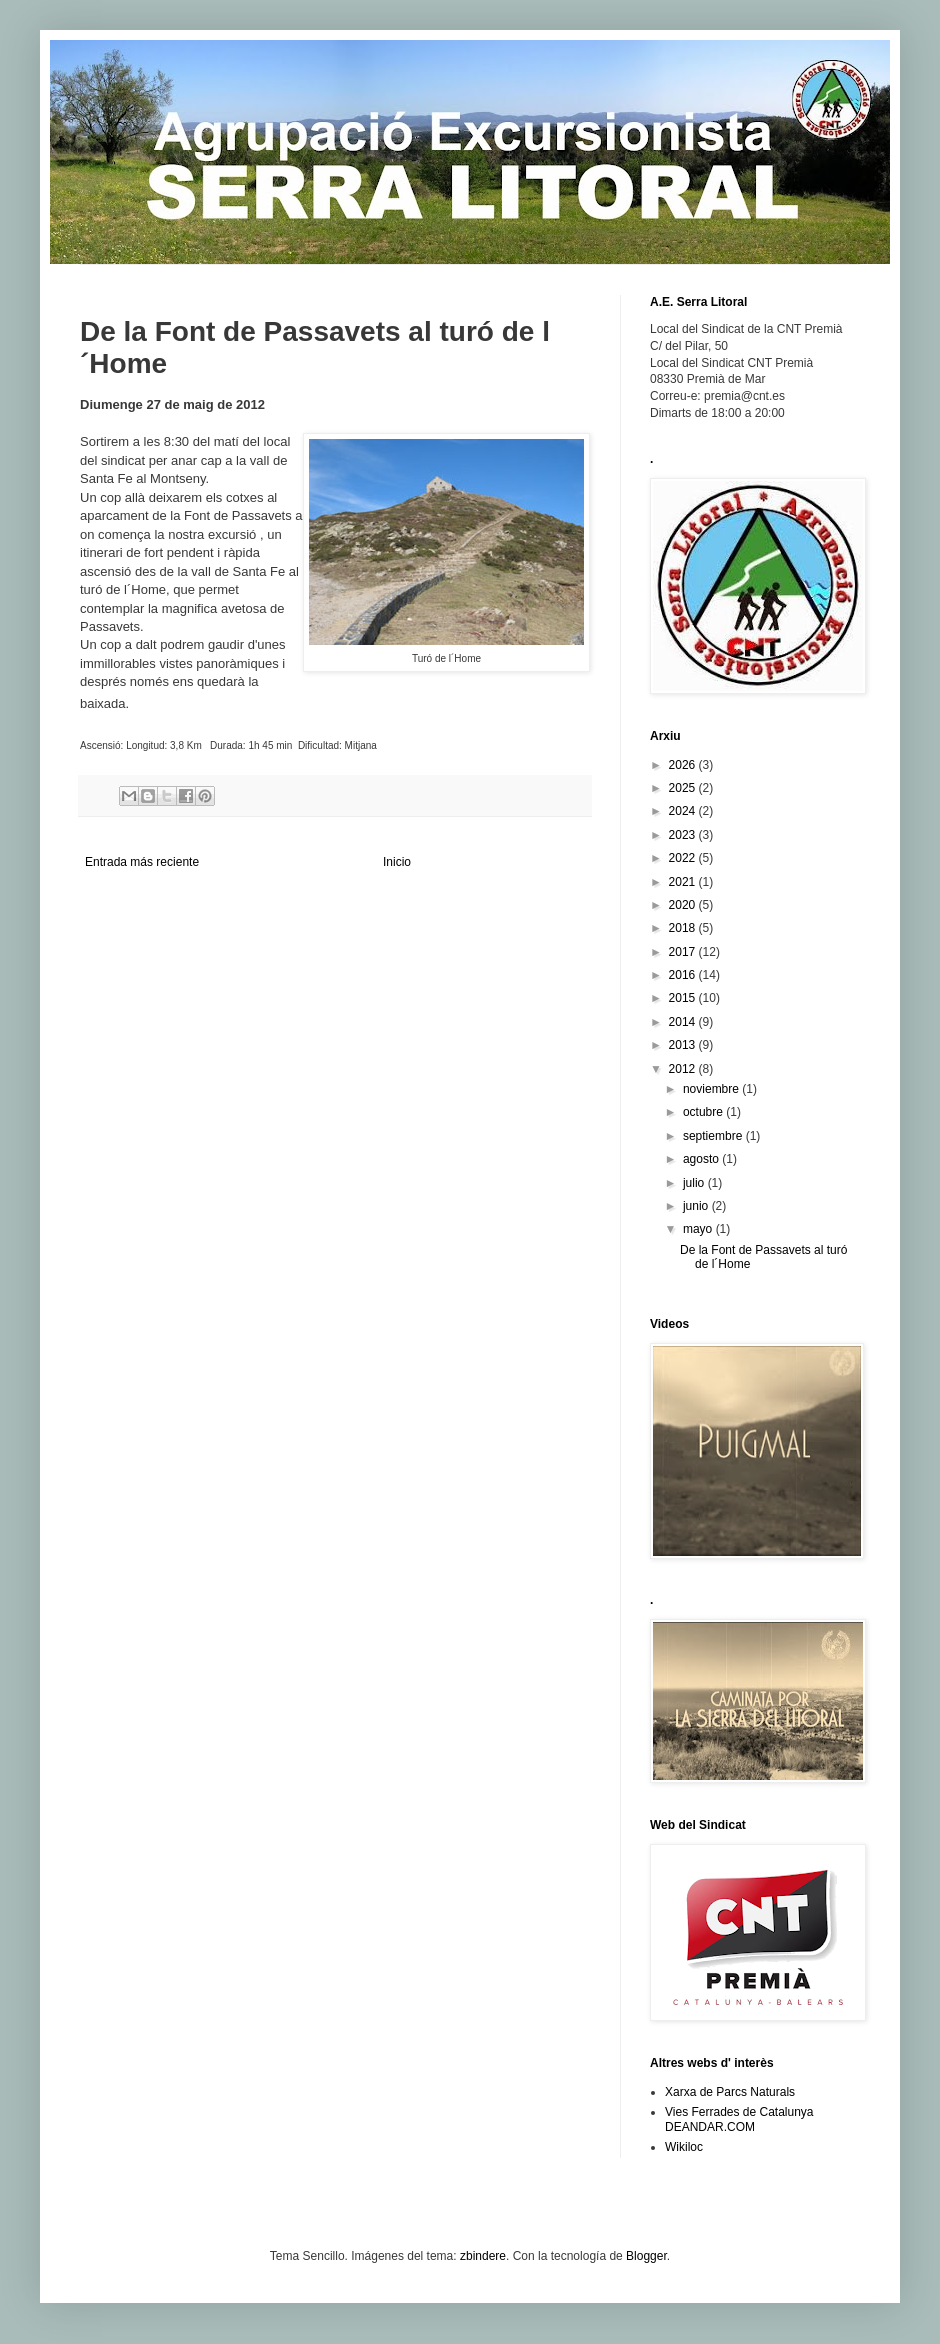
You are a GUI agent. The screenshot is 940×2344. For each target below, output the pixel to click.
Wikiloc (684, 2147)
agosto (702, 1159)
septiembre (714, 1136)
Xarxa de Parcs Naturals (730, 2092)
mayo (699, 1229)
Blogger (646, 2256)
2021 (684, 882)
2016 (684, 975)
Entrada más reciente (142, 862)
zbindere (483, 2256)
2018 (684, 928)
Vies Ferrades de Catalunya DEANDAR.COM (739, 2119)
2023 (684, 835)
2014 (684, 1022)
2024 (684, 811)
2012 (684, 1069)
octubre (704, 1112)
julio (695, 1183)
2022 (684, 858)
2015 (684, 998)
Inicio (397, 862)
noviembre (712, 1089)
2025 (684, 788)
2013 (684, 1045)
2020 (684, 905)
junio (697, 1206)
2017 (684, 952)
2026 (684, 765)
